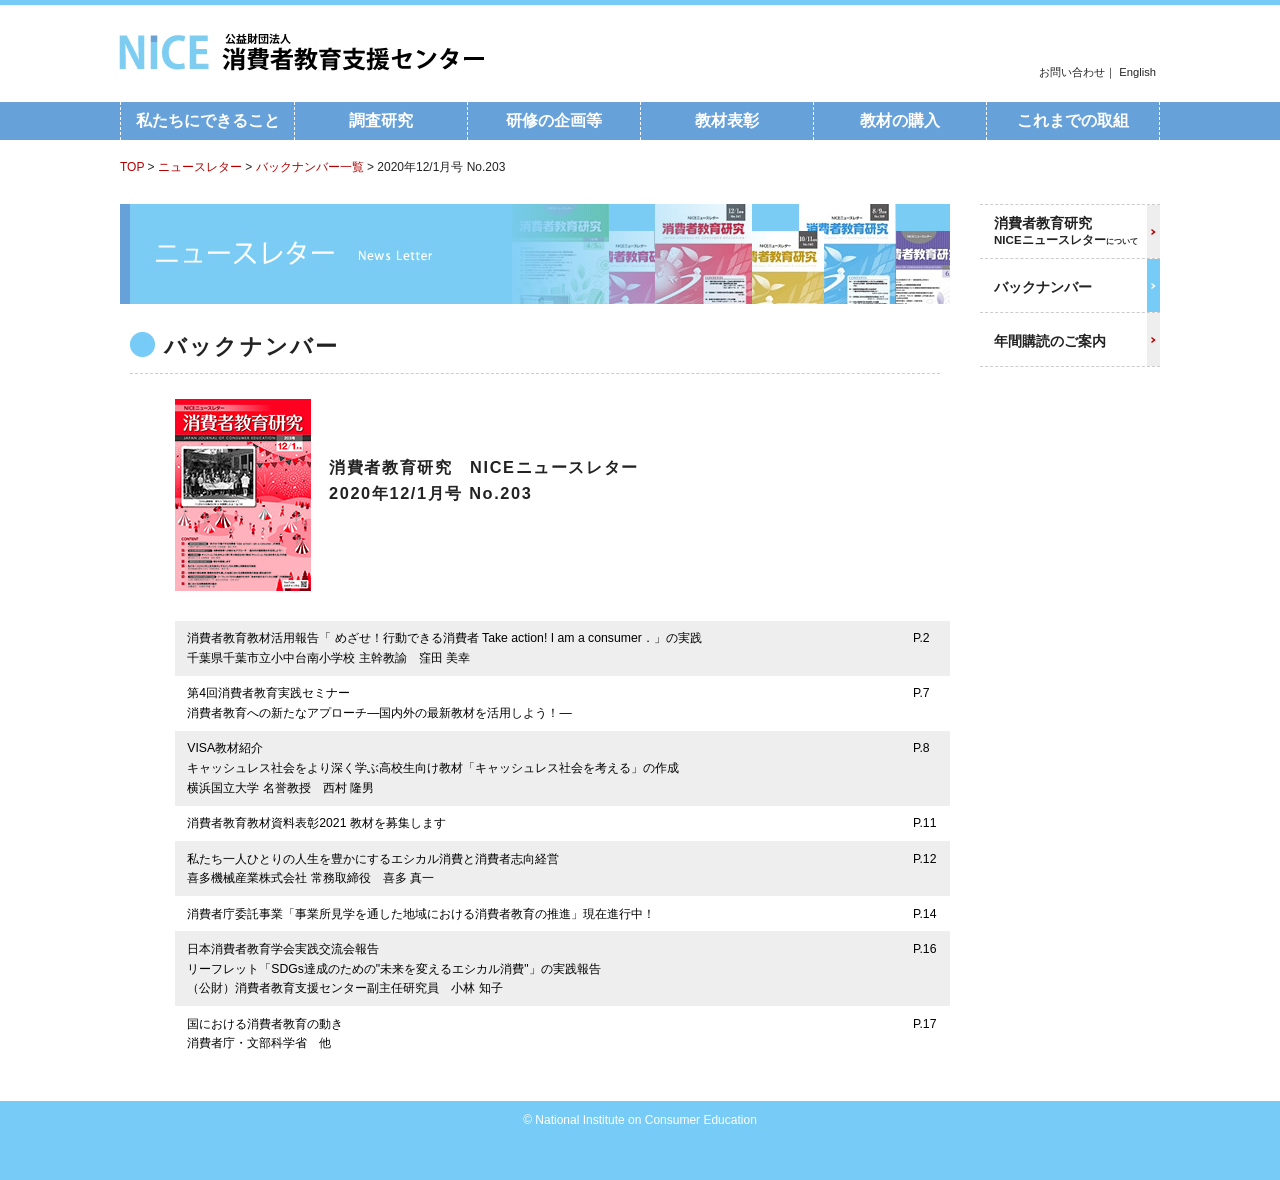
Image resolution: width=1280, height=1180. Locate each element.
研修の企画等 (554, 120)
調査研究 (381, 120)
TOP (132, 167)
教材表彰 (727, 120)
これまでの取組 (1073, 120)
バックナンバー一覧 (310, 167)
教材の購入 (900, 120)
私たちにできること (208, 120)
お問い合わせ (1072, 72)
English (1137, 72)
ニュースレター (200, 167)
